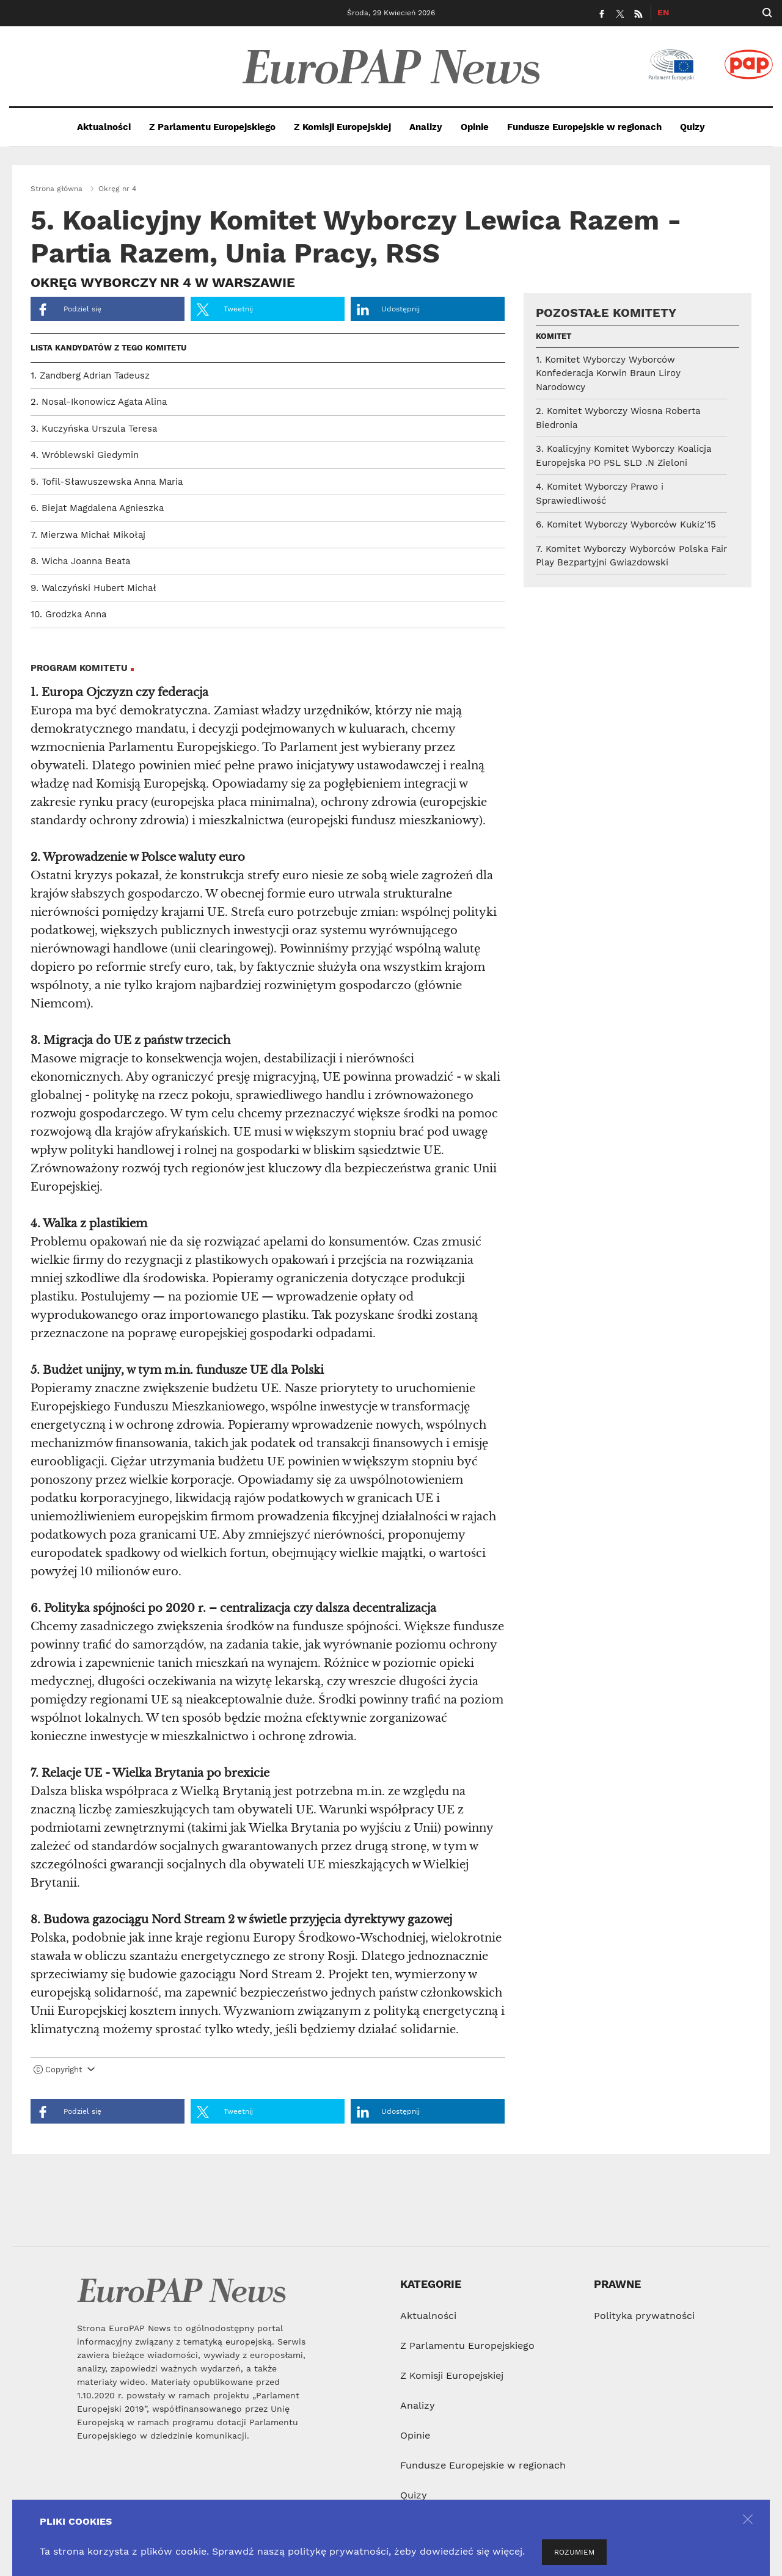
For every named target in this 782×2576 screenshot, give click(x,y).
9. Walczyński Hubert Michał (93, 587)
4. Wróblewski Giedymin (85, 454)
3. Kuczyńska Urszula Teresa (94, 428)
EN (663, 12)
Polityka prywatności (644, 2315)
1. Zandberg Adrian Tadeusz (90, 375)
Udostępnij (388, 309)
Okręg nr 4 (117, 188)
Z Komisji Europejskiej (342, 127)
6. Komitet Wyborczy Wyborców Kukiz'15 (626, 524)
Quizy (692, 127)
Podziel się (69, 309)
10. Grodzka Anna (68, 614)
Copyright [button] (64, 2069)
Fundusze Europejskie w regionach (584, 127)
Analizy (425, 127)
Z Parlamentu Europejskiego (212, 127)
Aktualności (104, 127)
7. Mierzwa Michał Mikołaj (88, 534)
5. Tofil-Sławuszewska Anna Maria (107, 481)
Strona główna (56, 188)
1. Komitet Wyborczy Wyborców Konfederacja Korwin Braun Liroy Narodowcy (608, 373)
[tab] (268, 2072)
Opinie (475, 127)
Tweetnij (225, 309)
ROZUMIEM (574, 2552)
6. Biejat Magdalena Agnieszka (97, 508)
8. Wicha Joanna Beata (80, 561)
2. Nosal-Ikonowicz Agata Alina (99, 401)
